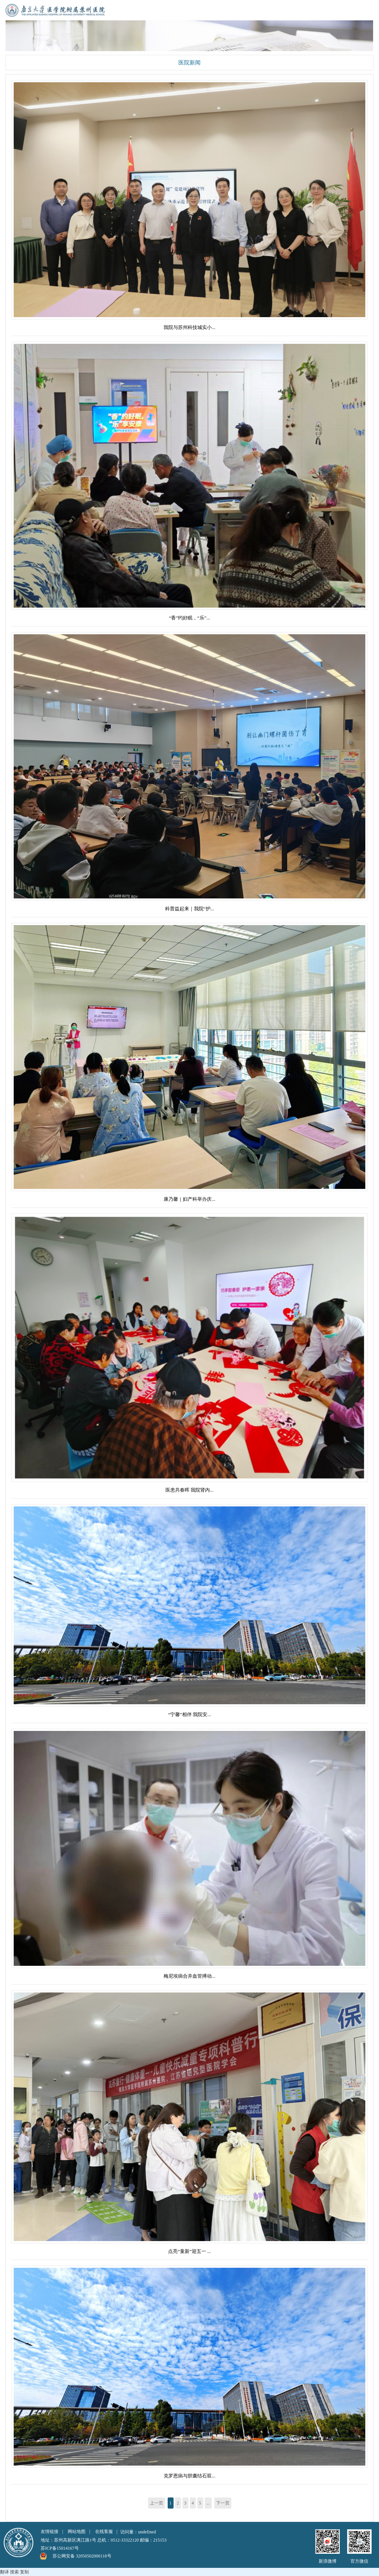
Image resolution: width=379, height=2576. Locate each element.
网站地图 (76, 2531)
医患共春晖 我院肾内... (189, 1490)
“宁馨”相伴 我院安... (189, 1714)
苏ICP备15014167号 (60, 2548)
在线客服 (104, 2531)
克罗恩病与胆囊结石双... (189, 2476)
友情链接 (49, 2531)
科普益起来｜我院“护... (189, 908)
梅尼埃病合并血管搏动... (189, 1976)
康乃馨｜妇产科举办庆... (189, 1199)
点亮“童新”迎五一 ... (189, 2251)
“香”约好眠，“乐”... (189, 618)
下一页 (222, 2503)
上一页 (156, 2503)
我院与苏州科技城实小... (189, 327)
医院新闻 (189, 63)
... (208, 2503)
